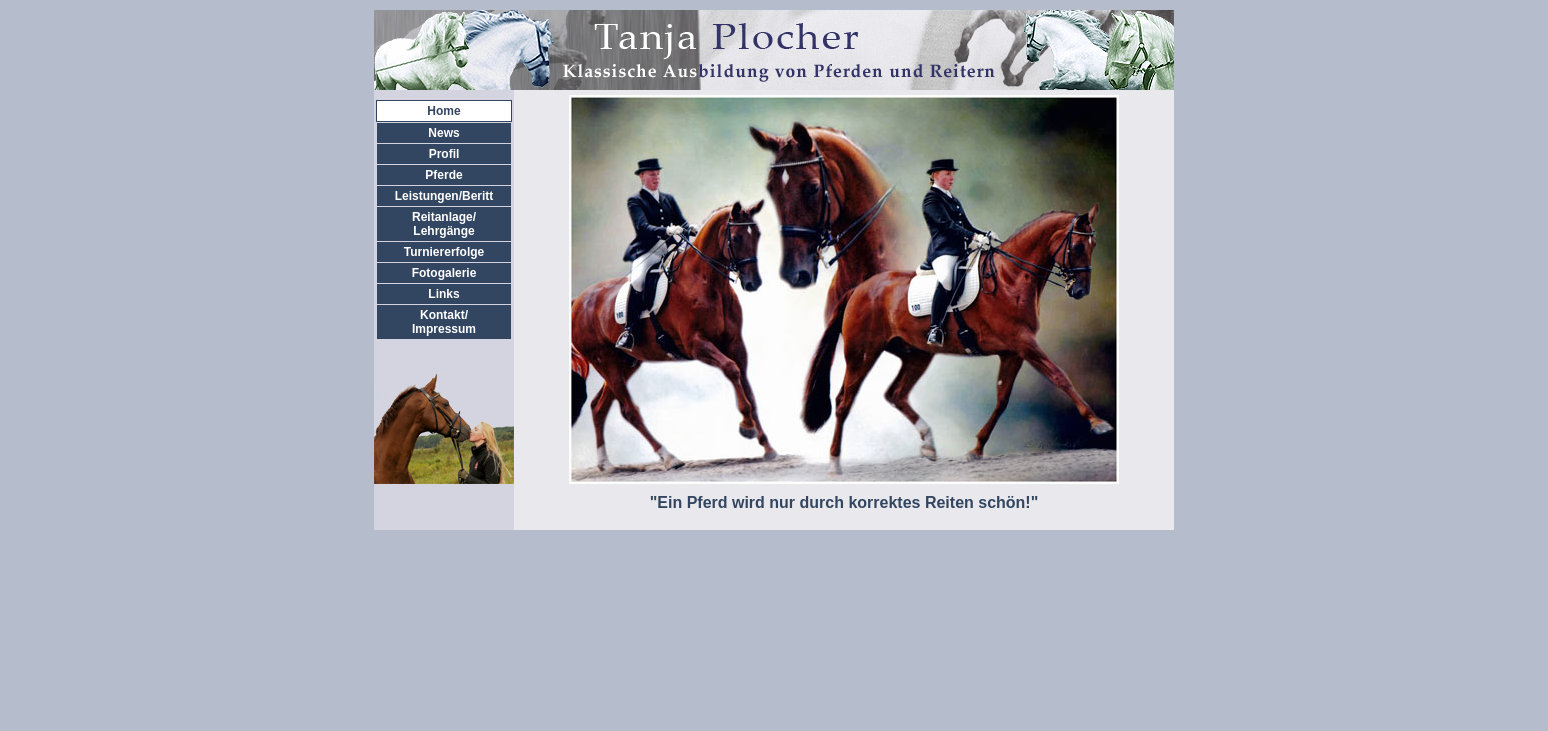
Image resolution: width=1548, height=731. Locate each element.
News (443, 133)
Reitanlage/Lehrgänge (444, 224)
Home (443, 111)
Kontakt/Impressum (444, 322)
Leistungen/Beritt (444, 196)
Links (443, 294)
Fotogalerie (444, 273)
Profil (444, 154)
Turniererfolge (444, 252)
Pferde (443, 175)
